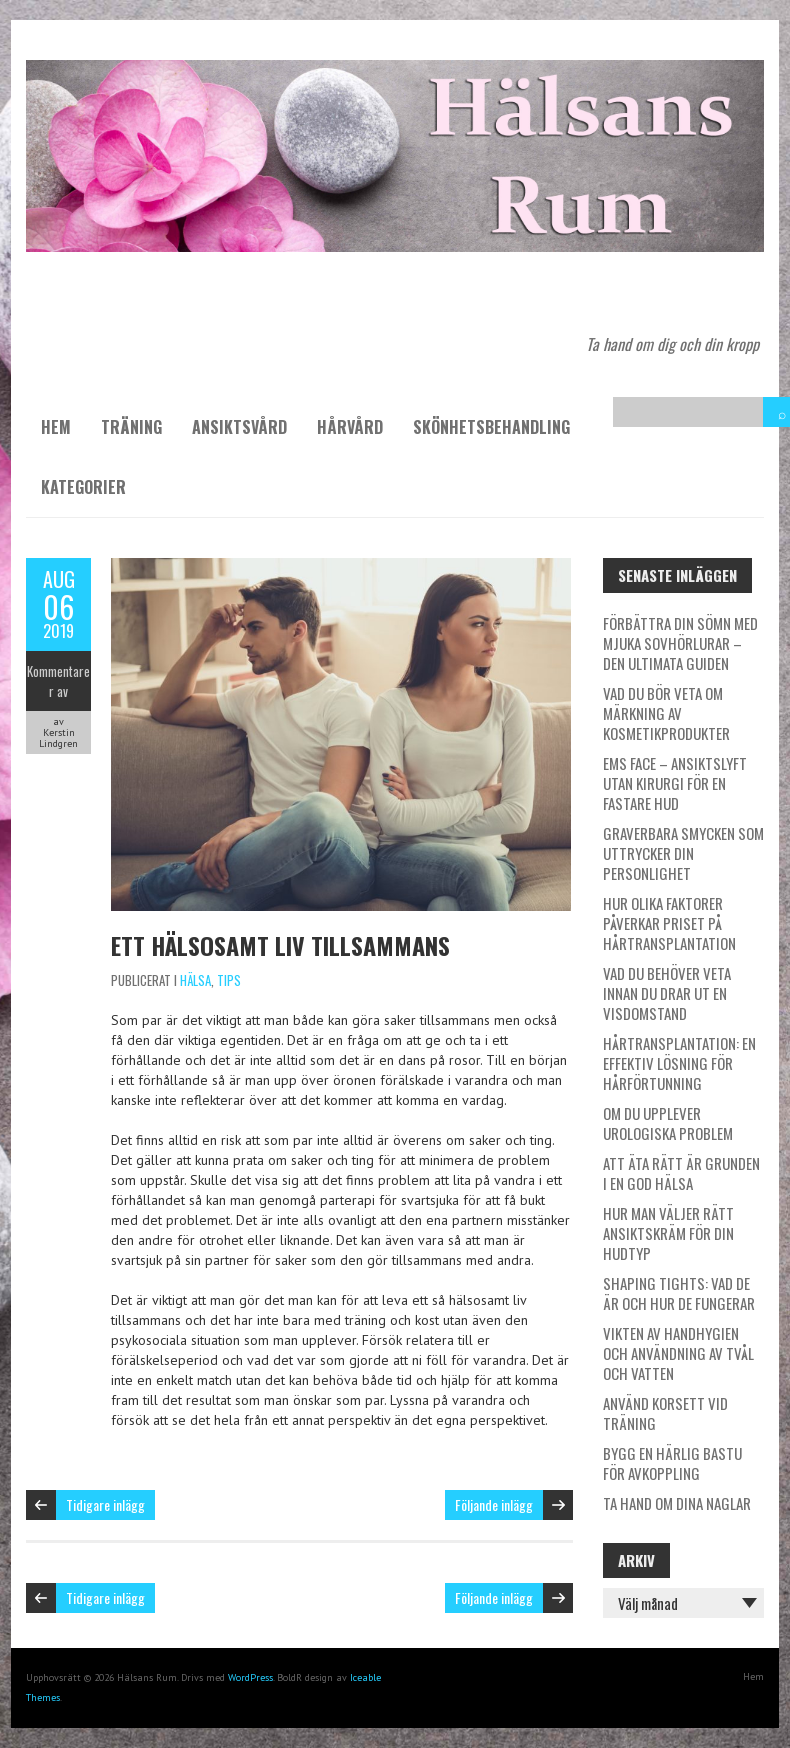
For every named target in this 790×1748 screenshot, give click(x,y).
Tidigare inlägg (105, 1504)
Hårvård (350, 427)
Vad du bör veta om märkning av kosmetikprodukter (666, 713)
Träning (131, 427)
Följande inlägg (494, 1504)
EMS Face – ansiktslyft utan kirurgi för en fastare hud (675, 783)
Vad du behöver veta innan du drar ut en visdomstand (667, 993)
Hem (56, 427)
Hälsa (195, 980)
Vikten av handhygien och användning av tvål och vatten (678, 1353)
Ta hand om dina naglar (677, 1503)
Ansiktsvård (239, 427)
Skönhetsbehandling (491, 427)
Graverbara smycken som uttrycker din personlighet (683, 853)
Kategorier (83, 487)
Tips (229, 980)
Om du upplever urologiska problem (668, 1123)
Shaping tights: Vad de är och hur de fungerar (679, 1293)
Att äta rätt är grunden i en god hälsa (681, 1173)
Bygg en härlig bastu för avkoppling (672, 1463)
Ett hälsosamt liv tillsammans (280, 945)
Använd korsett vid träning (665, 1413)
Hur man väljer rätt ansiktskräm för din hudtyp (668, 1233)
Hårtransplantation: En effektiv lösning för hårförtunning (679, 1063)
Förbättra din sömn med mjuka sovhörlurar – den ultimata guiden (680, 643)
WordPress (250, 1677)
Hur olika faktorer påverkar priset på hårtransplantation (669, 923)
